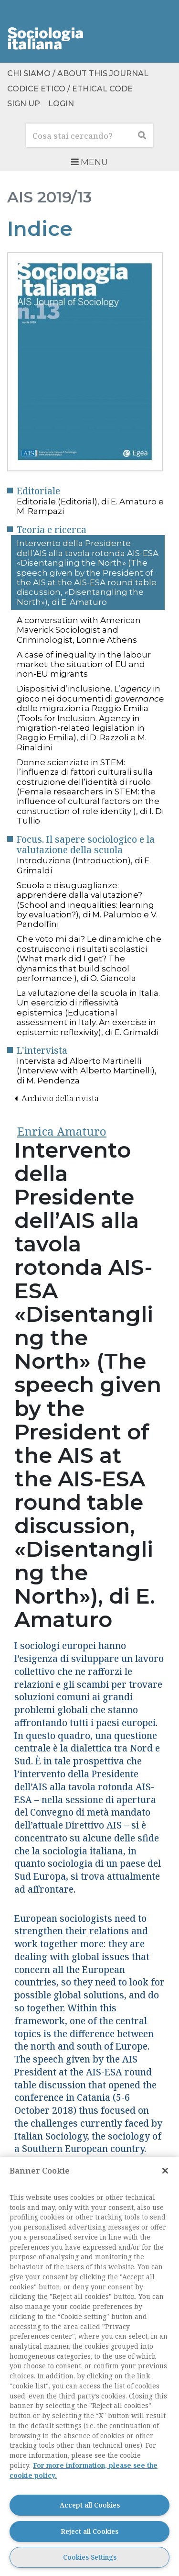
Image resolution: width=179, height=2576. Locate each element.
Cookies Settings (89, 2557)
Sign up (23, 103)
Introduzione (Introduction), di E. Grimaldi (84, 865)
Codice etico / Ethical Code (70, 88)
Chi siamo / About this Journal (77, 73)
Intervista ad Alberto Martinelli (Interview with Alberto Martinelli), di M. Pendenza (87, 1070)
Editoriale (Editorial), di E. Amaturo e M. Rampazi (90, 506)
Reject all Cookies (89, 2531)
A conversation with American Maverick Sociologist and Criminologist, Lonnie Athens (79, 630)
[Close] (165, 2170)
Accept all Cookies (90, 2504)
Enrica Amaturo (61, 1131)
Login (61, 103)
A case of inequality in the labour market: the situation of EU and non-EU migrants (84, 664)
